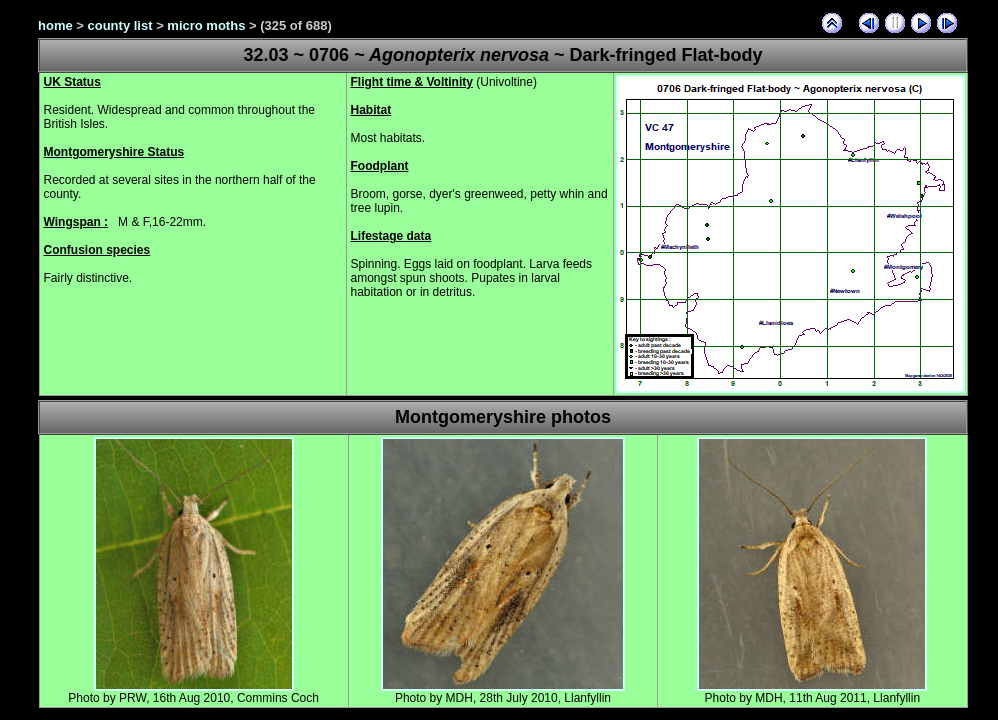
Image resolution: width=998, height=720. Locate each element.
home (55, 25)
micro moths (206, 25)
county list (120, 25)
